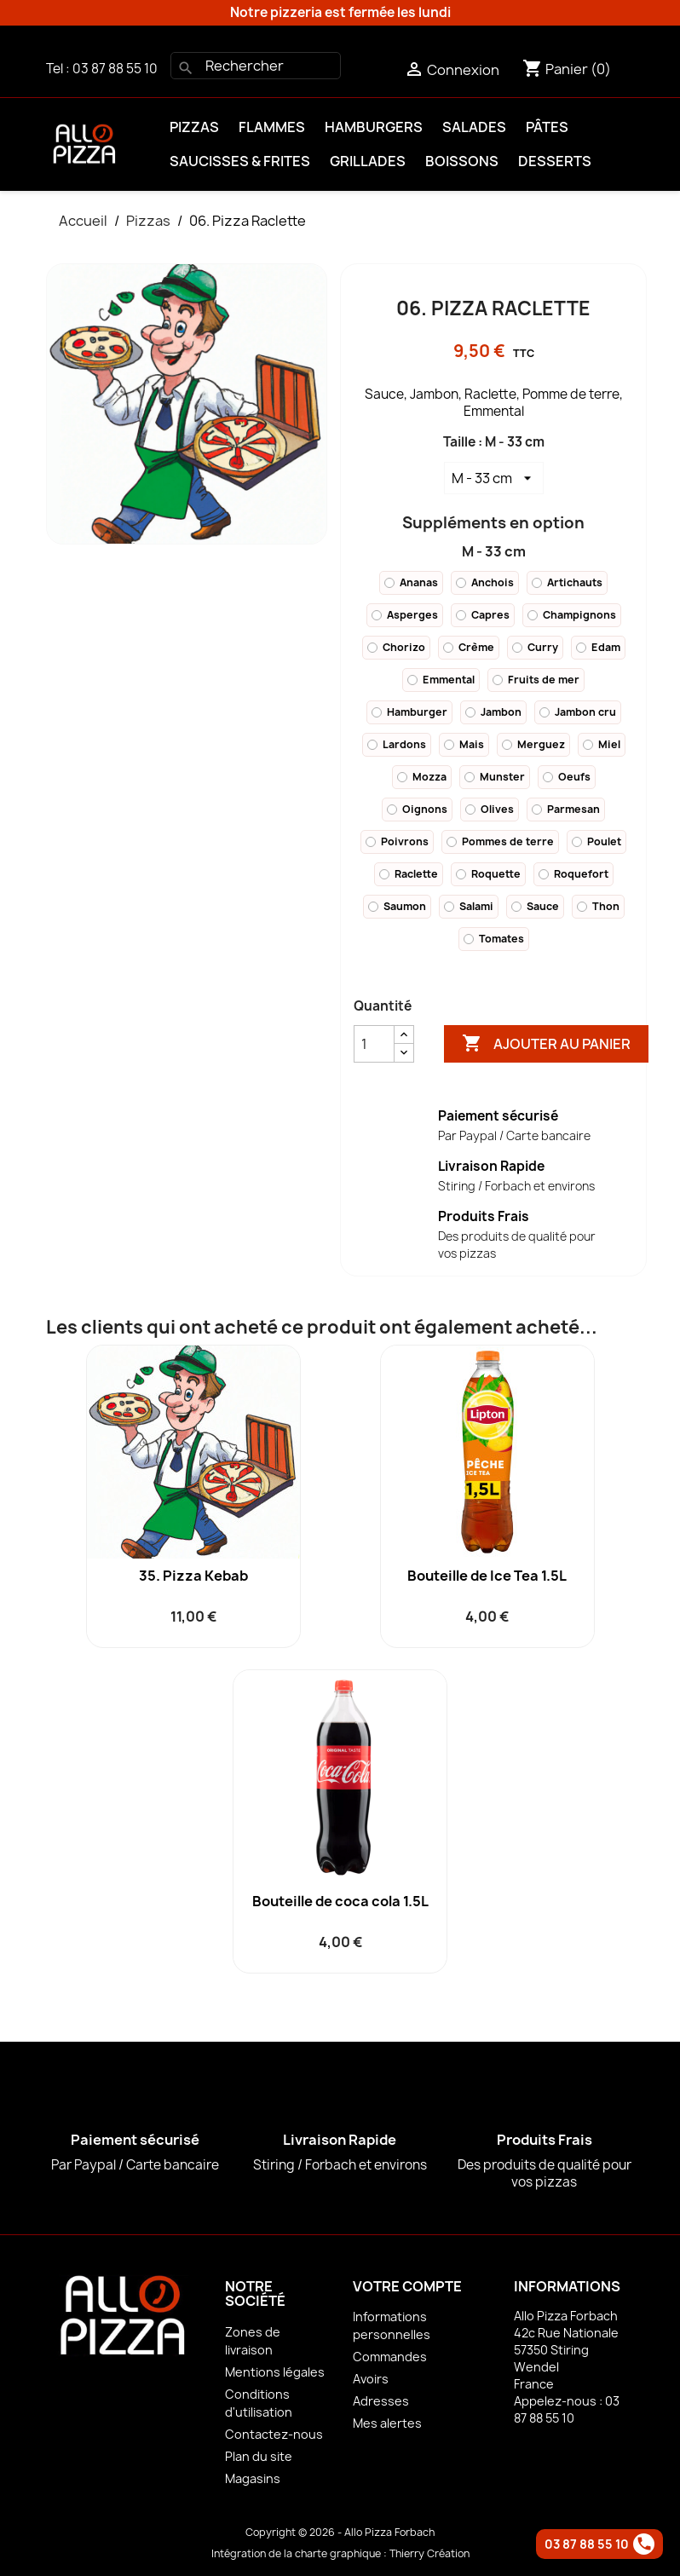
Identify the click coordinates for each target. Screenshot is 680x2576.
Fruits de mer (536, 679)
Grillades (368, 161)
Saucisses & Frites (240, 161)
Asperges (405, 615)
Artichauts (567, 582)
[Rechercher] (255, 65)
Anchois (485, 582)
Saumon (397, 906)
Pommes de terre (500, 841)
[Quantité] (374, 1044)
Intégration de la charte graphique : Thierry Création (340, 2553)
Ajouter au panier (546, 1044)
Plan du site (258, 2456)
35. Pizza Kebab (193, 1575)
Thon (598, 906)
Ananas (411, 582)
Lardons (396, 744)
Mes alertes (387, 2423)
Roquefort (573, 874)
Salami (468, 906)
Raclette (408, 874)
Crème (468, 647)
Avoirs (371, 2379)
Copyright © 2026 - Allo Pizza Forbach (340, 2532)
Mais (464, 744)
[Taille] (494, 478)
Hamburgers (374, 127)
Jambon (493, 712)
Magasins (252, 2478)
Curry (535, 647)
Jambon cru (577, 712)
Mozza (422, 776)
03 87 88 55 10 (115, 69)
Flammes (272, 127)
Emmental (441, 679)
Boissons (461, 161)
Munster (494, 776)
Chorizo (396, 647)
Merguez (533, 744)
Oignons (417, 809)
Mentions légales (275, 2372)
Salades (474, 127)
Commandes (390, 2356)
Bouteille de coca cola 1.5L (340, 1901)
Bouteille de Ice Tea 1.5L (487, 1575)
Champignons (571, 615)
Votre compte (407, 2286)
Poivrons (397, 841)
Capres (483, 615)
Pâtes (547, 127)
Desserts (554, 161)
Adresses (381, 2401)
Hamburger (409, 712)
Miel (601, 744)
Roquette (488, 874)
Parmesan (566, 809)
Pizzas (194, 127)
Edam (598, 647)
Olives (489, 809)
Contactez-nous (274, 2434)
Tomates (494, 938)
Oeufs (567, 776)
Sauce (535, 906)
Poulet (596, 841)
